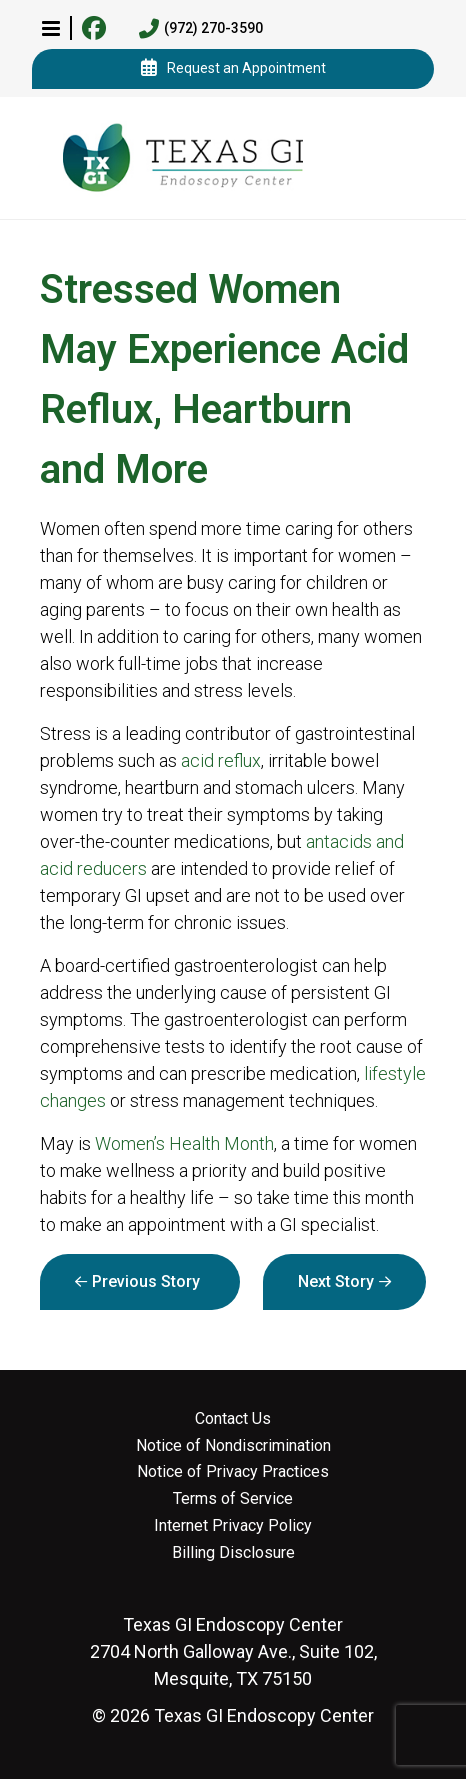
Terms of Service (233, 1499)
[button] (51, 28)
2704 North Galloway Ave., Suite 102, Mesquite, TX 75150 (233, 1651)
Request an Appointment (233, 69)
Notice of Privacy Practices (233, 1472)
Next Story (336, 1281)
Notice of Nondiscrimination (233, 1446)
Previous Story (146, 1281)
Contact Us (233, 1419)
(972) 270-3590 (201, 29)
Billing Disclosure (233, 1553)
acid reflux (221, 760)
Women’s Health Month (184, 1143)
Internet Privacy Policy (233, 1526)
